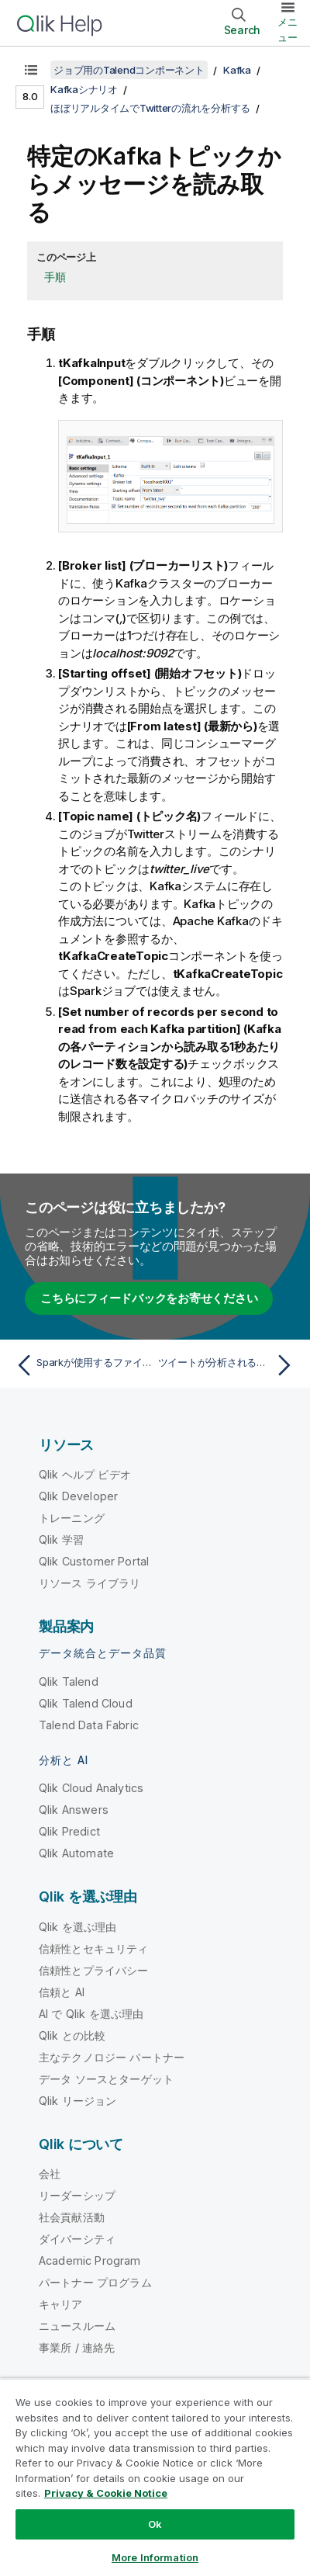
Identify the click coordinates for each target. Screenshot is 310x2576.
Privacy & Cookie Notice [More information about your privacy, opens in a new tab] (105, 2493)
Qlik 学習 (61, 1539)
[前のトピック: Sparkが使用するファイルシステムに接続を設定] (82, 1365)
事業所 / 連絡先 (77, 2347)
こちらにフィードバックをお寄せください (148, 1298)
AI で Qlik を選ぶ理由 (91, 2013)
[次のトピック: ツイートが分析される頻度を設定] (228, 1365)
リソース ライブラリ (90, 1583)
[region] (155, 2477)
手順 (55, 276)
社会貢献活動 (72, 2217)
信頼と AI (61, 1992)
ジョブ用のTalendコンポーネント (129, 70)
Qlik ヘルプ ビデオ (85, 1474)
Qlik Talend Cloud (86, 1703)
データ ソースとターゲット (106, 2078)
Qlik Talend (68, 1681)
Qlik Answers (73, 1809)
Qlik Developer (78, 1496)
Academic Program (90, 2260)
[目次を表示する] (31, 70)
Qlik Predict (69, 1831)
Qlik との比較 (72, 2035)
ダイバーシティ (77, 2238)
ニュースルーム (77, 2325)
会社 (49, 2173)
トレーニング (72, 1517)
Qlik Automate (76, 1853)
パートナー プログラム (95, 2282)
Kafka (237, 70)
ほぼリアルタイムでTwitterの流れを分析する (150, 108)
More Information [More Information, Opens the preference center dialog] (155, 2557)
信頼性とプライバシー (94, 1970)
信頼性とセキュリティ (94, 1948)
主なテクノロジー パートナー (111, 2057)
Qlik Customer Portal (94, 1561)
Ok (155, 2524)
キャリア (61, 2304)
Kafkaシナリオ (84, 89)
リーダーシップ (77, 2195)
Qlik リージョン (78, 2100)
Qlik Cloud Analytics (91, 1787)
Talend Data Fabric (89, 1725)
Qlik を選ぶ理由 (78, 1926)
